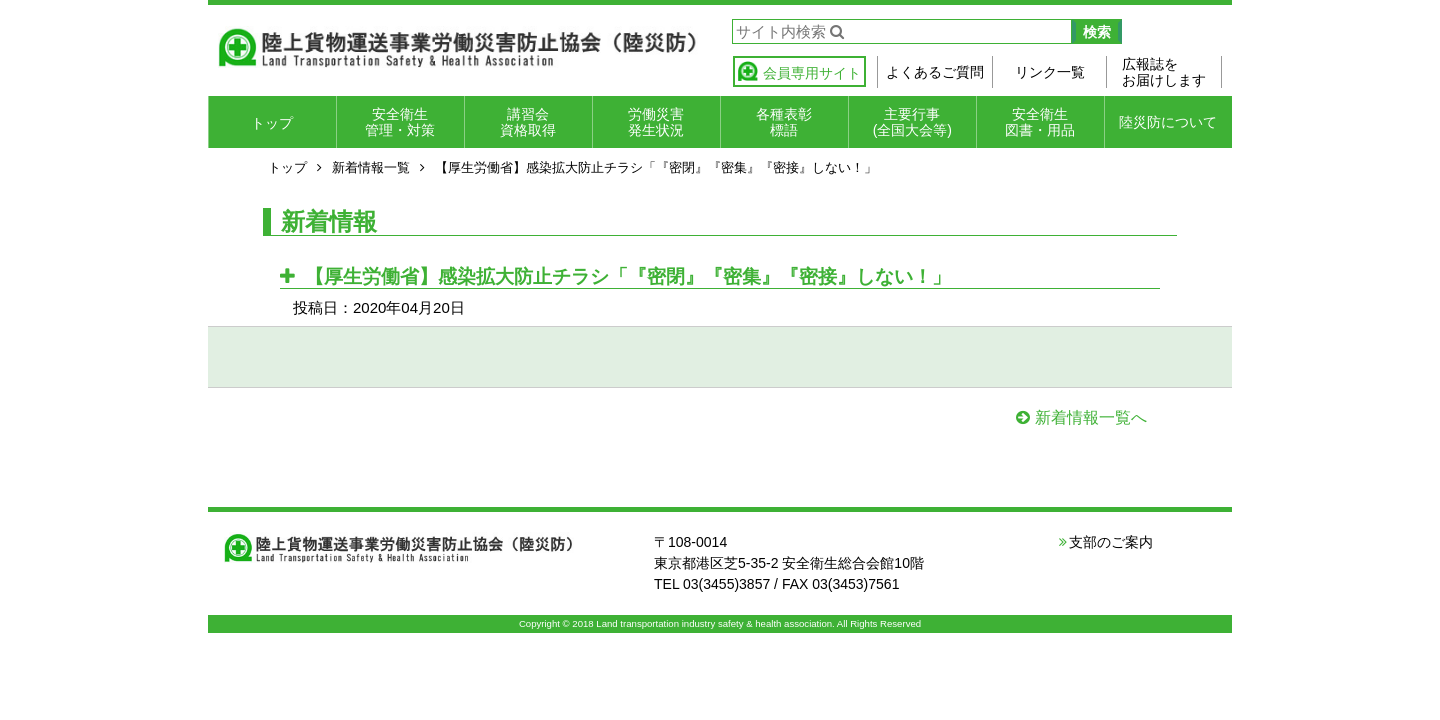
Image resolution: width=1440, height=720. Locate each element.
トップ (272, 123)
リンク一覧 (1050, 72)
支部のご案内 (1111, 542)
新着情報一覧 (371, 167)
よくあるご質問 (935, 72)
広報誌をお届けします (1164, 72)
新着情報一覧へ (1091, 417)
